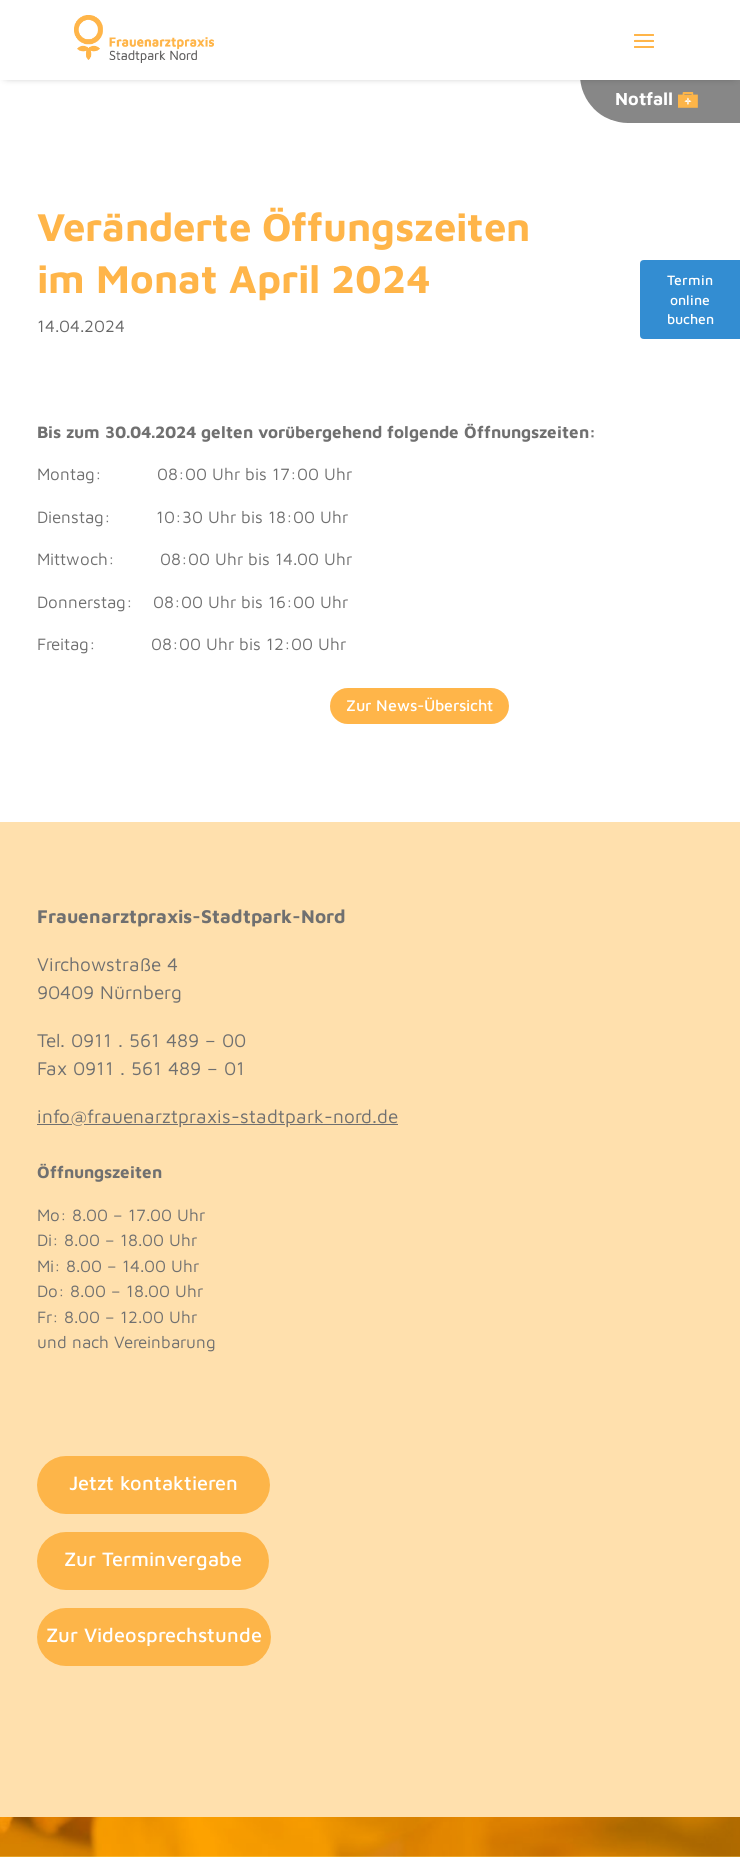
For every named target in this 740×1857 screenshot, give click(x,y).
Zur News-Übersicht (419, 705)
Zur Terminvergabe (153, 1558)
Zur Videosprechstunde (154, 1634)
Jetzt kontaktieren (153, 1482)
